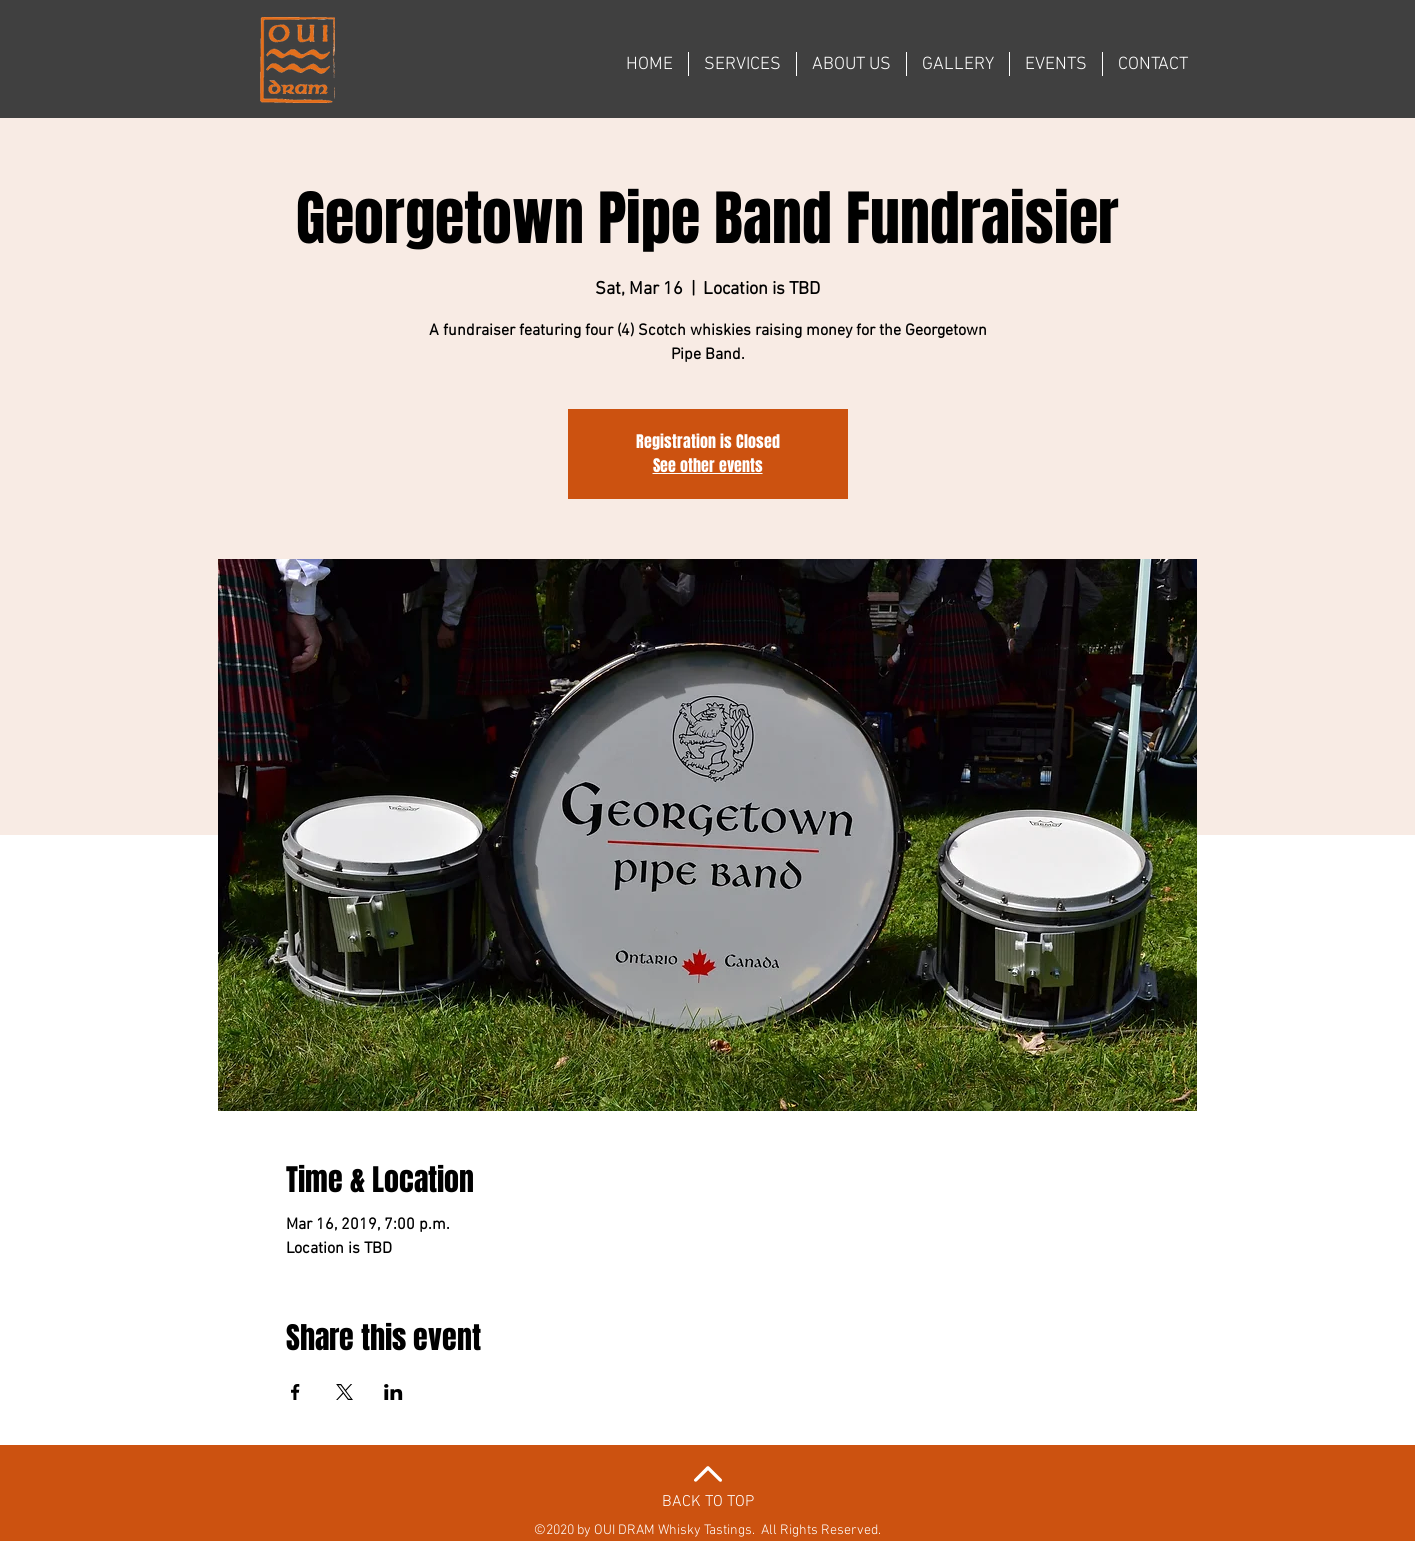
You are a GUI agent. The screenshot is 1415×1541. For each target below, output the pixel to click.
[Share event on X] (344, 1392)
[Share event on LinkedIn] (393, 1392)
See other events (708, 465)
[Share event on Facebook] (295, 1392)
